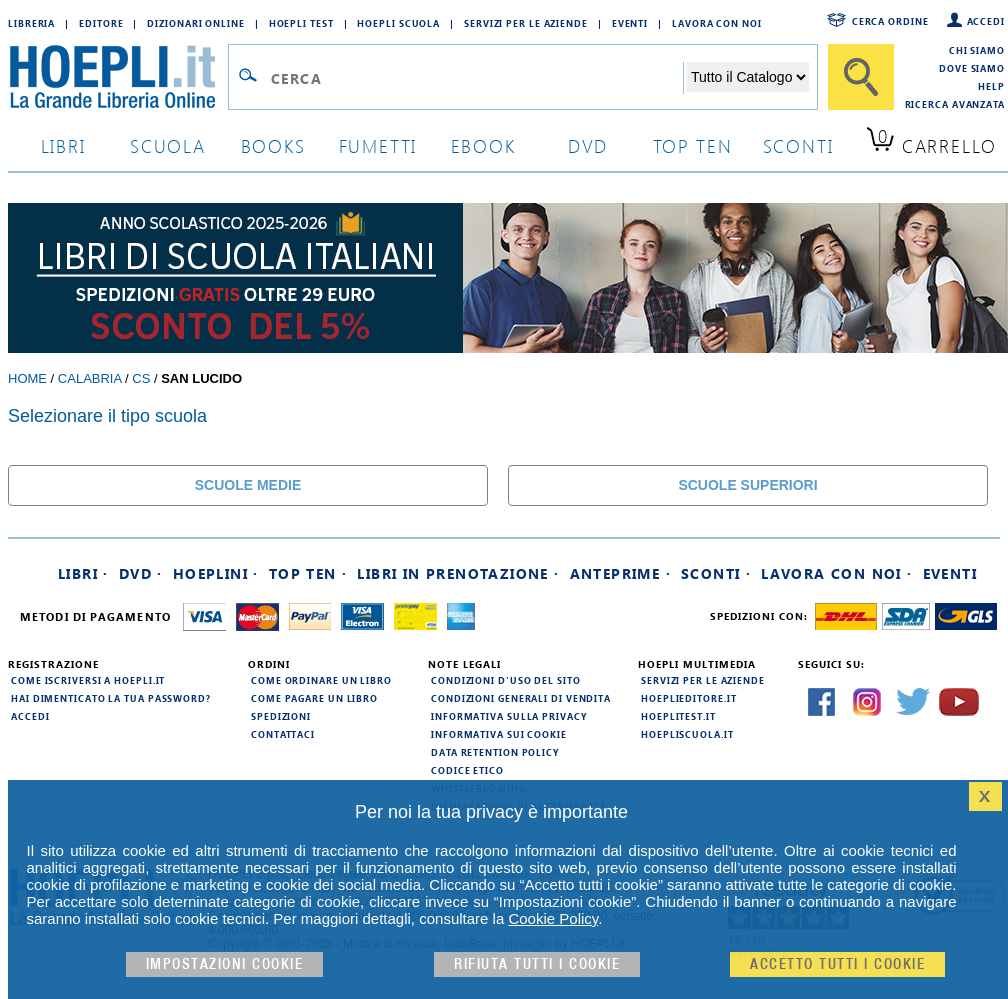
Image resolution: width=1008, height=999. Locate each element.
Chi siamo (977, 50)
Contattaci (283, 734)
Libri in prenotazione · (458, 573)
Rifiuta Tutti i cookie (537, 964)
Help (991, 86)
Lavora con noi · (836, 573)
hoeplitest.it (678, 716)
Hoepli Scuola (398, 23)
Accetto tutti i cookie (837, 964)
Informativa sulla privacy (509, 716)
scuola (168, 145)
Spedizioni (281, 716)
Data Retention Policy (495, 752)
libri (63, 145)
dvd (588, 145)
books (273, 145)
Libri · (83, 573)
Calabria (90, 378)
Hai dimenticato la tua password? (111, 698)
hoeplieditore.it (688, 698)
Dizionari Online (195, 23)
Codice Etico (467, 770)
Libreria (31, 23)
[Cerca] (861, 77)
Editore (101, 23)
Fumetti (378, 145)
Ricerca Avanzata (955, 104)
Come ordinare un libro (321, 680)
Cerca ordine (890, 21)
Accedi (986, 21)
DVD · (141, 573)
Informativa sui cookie (499, 734)
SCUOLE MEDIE (248, 485)
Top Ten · (308, 573)
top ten (693, 145)
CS (141, 378)
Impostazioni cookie (225, 964)
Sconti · (716, 573)
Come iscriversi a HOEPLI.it (88, 680)
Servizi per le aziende (526, 23)
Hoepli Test (301, 23)
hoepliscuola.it (687, 734)
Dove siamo (972, 68)
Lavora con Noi (717, 23)
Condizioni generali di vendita (521, 698)
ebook (483, 145)
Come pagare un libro (314, 698)
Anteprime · (620, 573)
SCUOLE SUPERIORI (747, 485)
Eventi (630, 23)
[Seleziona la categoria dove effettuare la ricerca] (748, 77)
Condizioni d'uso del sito (506, 680)
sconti (798, 145)
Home (27, 378)
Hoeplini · (216, 573)
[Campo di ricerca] (476, 78)
